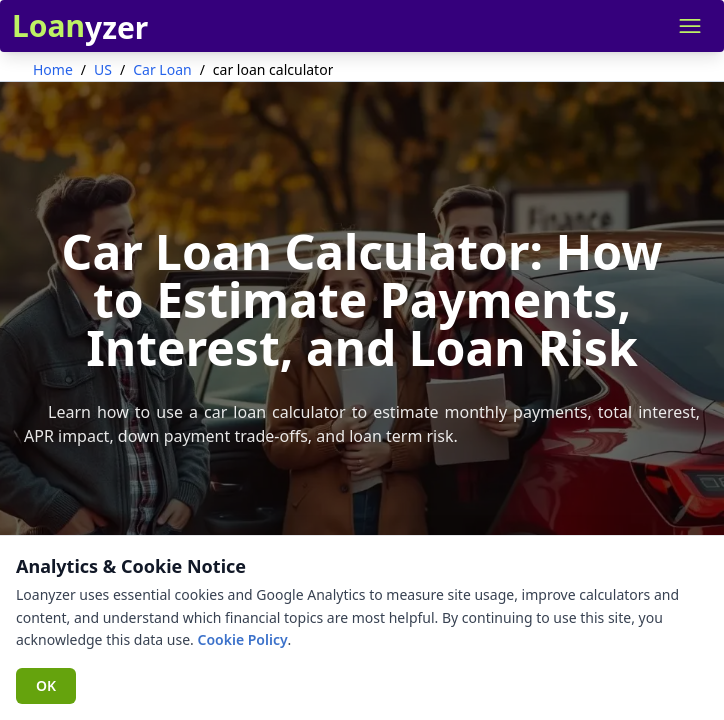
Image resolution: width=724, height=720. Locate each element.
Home (53, 69)
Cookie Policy (242, 639)
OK (46, 685)
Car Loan (162, 69)
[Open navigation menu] (690, 26)
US (103, 69)
